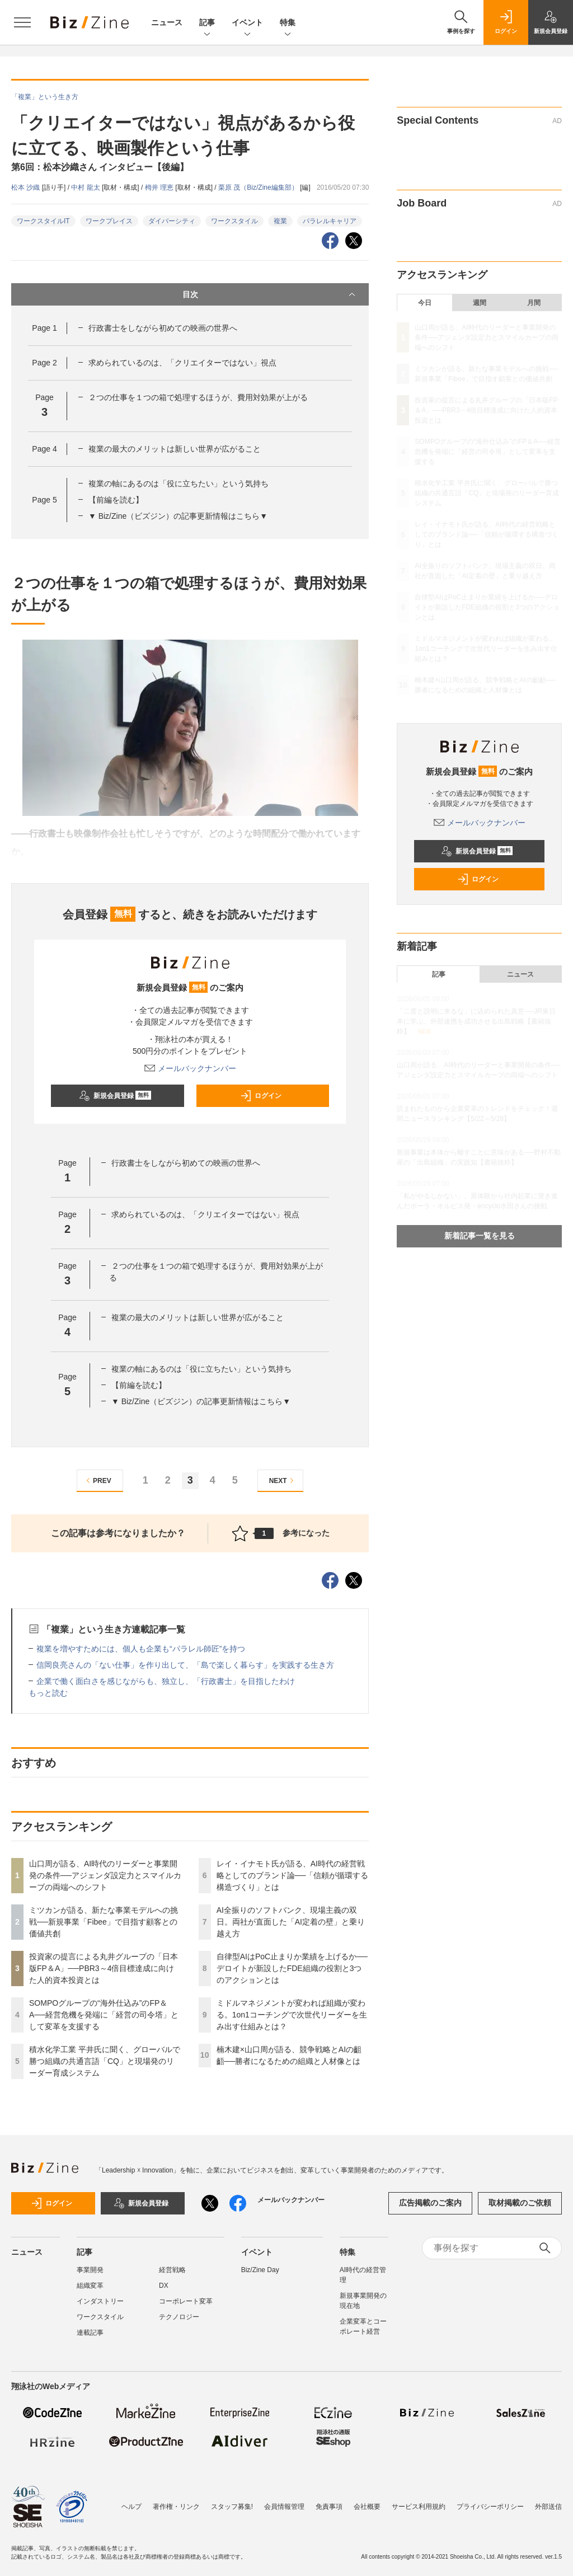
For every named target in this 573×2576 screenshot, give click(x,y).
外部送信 (548, 2507)
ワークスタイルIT (43, 221)
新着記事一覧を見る (479, 1235)
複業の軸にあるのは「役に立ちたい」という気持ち (178, 483)
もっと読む (48, 1692)
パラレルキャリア (329, 221)
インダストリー (100, 2301)
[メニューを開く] (22, 22)
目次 (270, 294)
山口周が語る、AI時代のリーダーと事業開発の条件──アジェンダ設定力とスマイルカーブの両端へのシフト (105, 1875)
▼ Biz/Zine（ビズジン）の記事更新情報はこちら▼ (177, 516)
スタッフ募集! (232, 2507)
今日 (424, 303)
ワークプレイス (109, 221)
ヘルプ (131, 2507)
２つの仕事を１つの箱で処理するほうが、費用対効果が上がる (198, 397)
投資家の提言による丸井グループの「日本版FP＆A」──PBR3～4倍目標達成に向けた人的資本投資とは (103, 1968)
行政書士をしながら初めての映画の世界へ (162, 327)
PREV (97, 1480)
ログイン (260, 1095)
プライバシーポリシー (490, 2507)
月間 (534, 303)
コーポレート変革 (186, 2301)
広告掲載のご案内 (430, 2202)
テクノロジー (179, 2317)
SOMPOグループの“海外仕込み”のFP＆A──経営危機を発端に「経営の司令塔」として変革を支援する (104, 2014)
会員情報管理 (284, 2507)
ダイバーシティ (171, 221)
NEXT (283, 1480)
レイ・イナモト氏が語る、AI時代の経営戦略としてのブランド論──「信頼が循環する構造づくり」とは (293, 1875)
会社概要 (367, 2507)
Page (44, 327)
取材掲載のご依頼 (520, 2202)
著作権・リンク (176, 2507)
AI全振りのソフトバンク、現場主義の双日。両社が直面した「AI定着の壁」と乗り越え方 (291, 1922)
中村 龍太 (86, 187)
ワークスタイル (234, 221)
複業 (280, 221)
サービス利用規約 (418, 2507)
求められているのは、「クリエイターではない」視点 (182, 362)
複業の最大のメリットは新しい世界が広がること (174, 448)
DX (163, 2285)
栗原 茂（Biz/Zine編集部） (259, 187)
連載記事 (90, 2332)
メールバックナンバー (190, 1068)
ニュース (166, 22)
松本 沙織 (26, 187)
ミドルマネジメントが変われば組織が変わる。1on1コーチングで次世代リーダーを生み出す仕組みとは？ (292, 2014)
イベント (247, 23)
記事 (207, 23)
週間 (479, 303)
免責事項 (329, 2507)
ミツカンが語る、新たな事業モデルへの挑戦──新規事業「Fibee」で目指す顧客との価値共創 (103, 1922)
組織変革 (90, 2285)
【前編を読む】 (115, 499)
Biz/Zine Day (260, 2270)
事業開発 (90, 2270)
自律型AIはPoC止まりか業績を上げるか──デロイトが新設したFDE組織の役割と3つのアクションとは (292, 1968)
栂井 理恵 (160, 187)
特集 (287, 23)
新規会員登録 (115, 1095)
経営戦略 (172, 2270)
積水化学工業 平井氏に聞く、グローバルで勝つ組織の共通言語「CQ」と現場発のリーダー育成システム (104, 2061)
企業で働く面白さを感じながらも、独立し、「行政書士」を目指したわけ (165, 1681)
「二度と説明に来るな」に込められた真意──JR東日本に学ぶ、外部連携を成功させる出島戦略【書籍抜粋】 (476, 1021)
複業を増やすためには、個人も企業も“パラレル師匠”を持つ (140, 1648)
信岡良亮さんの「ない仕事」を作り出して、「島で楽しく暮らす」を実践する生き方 (185, 1664)
